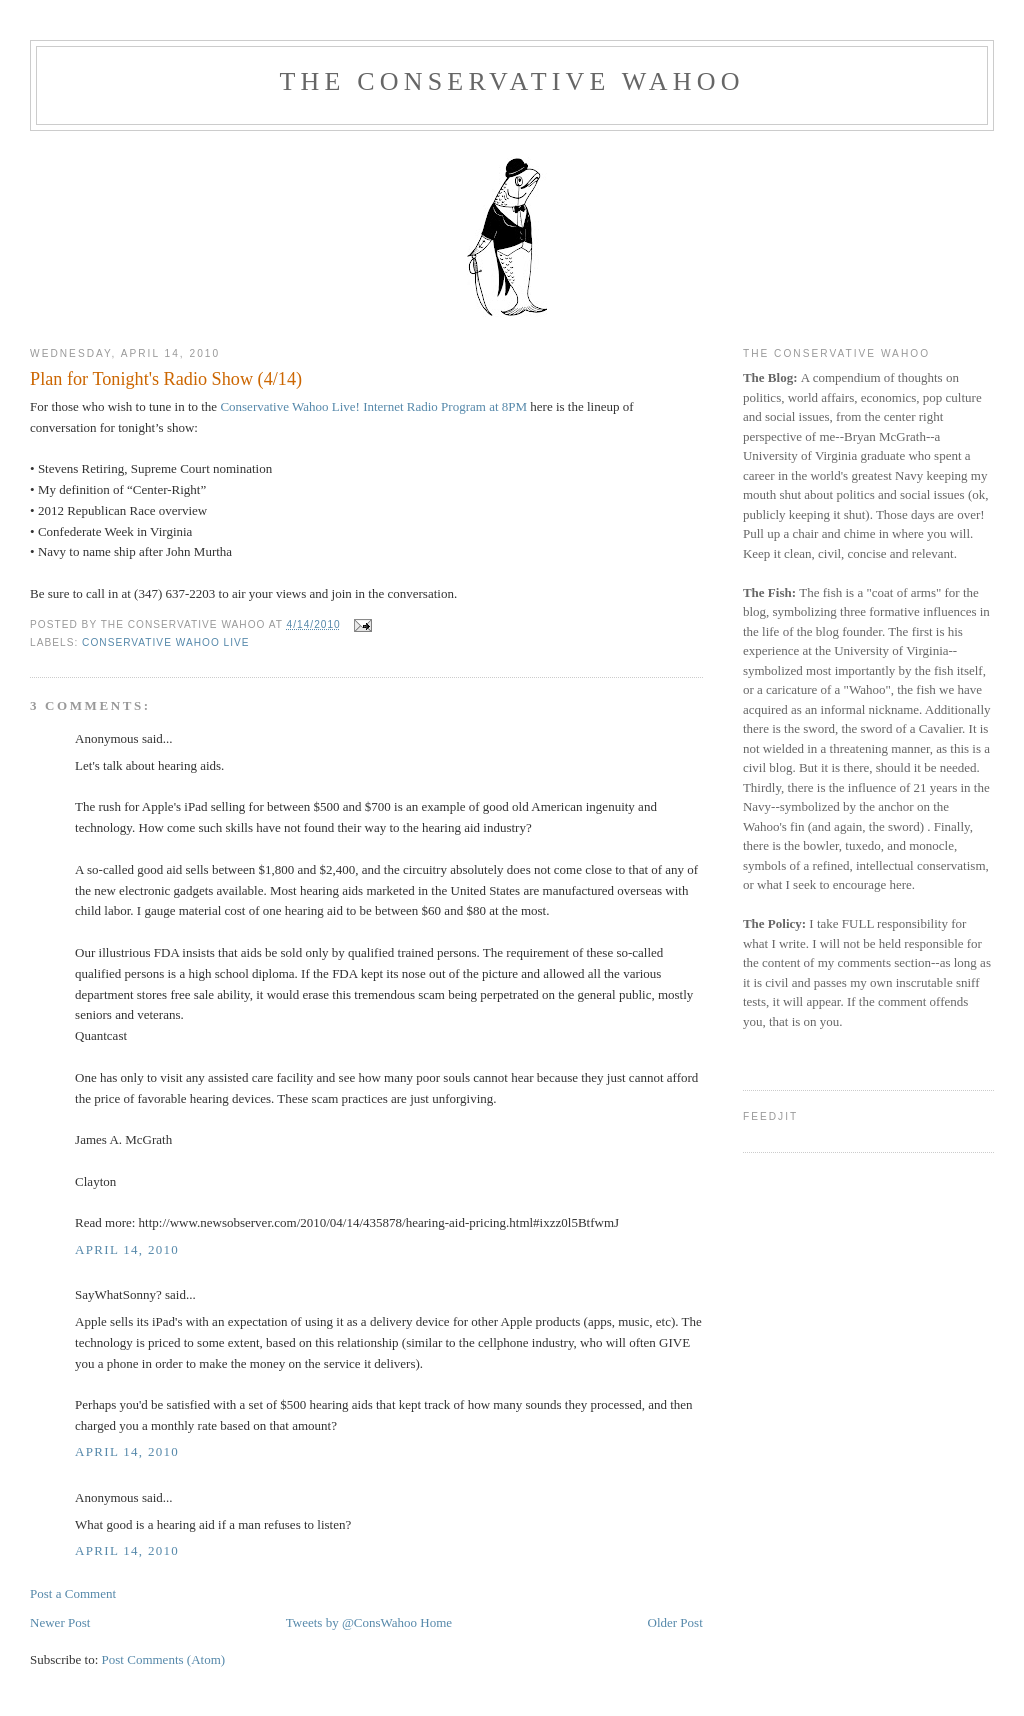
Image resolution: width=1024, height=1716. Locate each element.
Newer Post (60, 1622)
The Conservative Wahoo (511, 81)
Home (436, 1622)
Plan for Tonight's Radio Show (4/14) (166, 379)
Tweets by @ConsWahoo (351, 1622)
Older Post (675, 1622)
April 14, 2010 (127, 1249)
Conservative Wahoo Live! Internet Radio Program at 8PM (373, 406)
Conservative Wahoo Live (166, 642)
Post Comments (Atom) (164, 1659)
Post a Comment (73, 1593)
